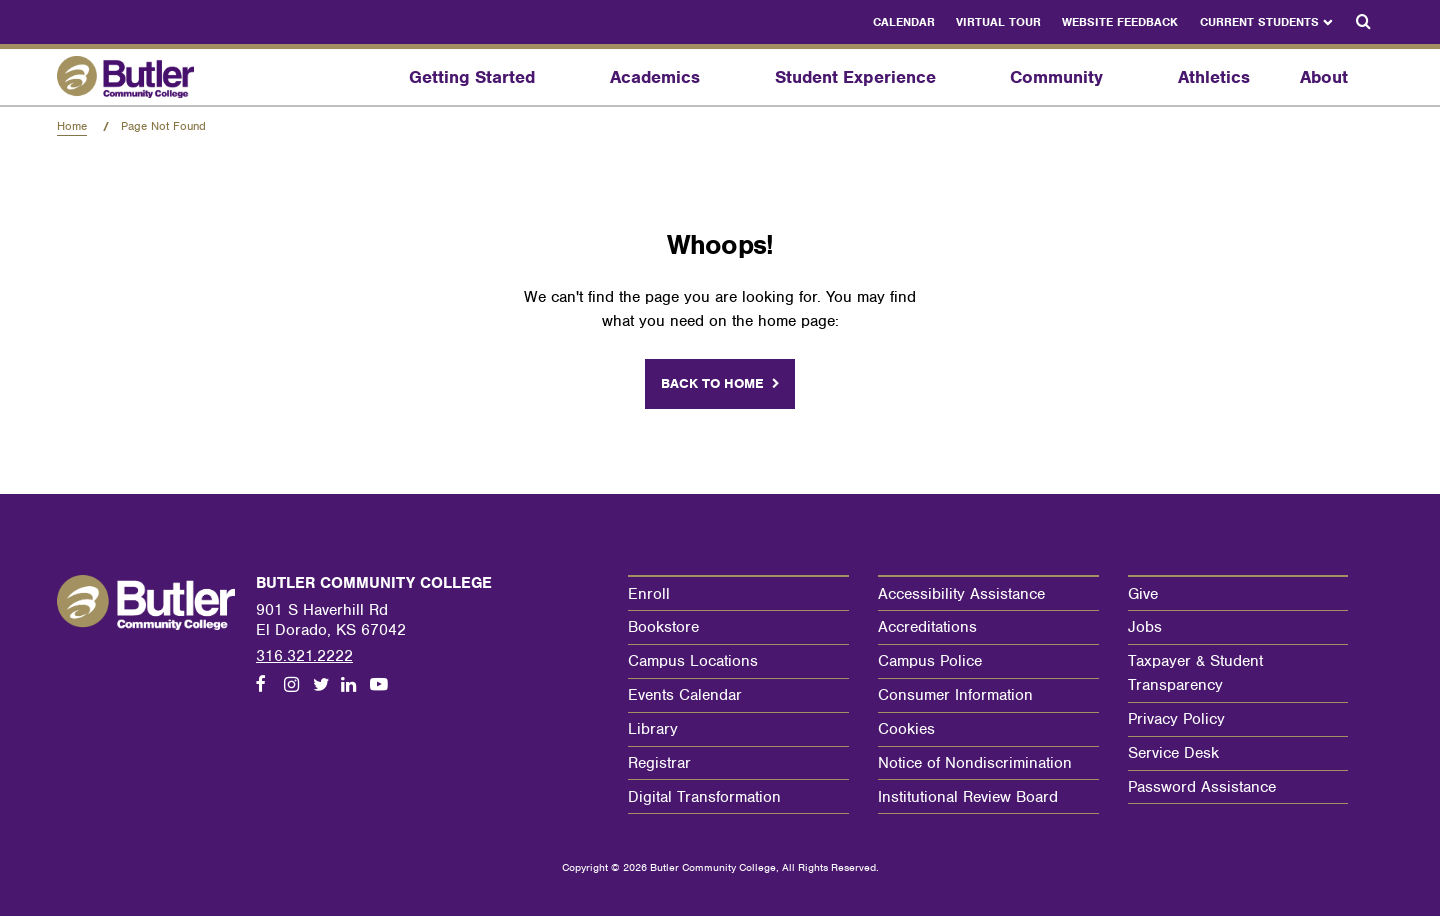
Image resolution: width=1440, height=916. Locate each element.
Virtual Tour (998, 22)
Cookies (906, 729)
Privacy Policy (1176, 719)
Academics (655, 77)
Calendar (904, 22)
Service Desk (1173, 753)
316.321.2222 (304, 656)
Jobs (1145, 627)
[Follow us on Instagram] (298, 686)
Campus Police (930, 661)
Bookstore (663, 627)
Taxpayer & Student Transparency (1195, 673)
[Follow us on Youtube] (384, 686)
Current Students (1259, 22)
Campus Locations (693, 661)
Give (1143, 594)
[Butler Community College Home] (153, 76)
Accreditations (927, 627)
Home (72, 126)
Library (653, 729)
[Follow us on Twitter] (327, 686)
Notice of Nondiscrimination (975, 763)
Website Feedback (1120, 22)
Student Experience (855, 77)
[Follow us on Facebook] (270, 686)
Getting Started (472, 77)
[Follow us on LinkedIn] (355, 686)
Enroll (649, 594)
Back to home (712, 383)
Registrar (659, 763)
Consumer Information (955, 695)
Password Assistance (1202, 787)
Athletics (1214, 77)
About (1324, 77)
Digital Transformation (704, 797)
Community (1056, 77)
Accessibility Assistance (961, 594)
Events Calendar (685, 695)
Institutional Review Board (968, 797)
